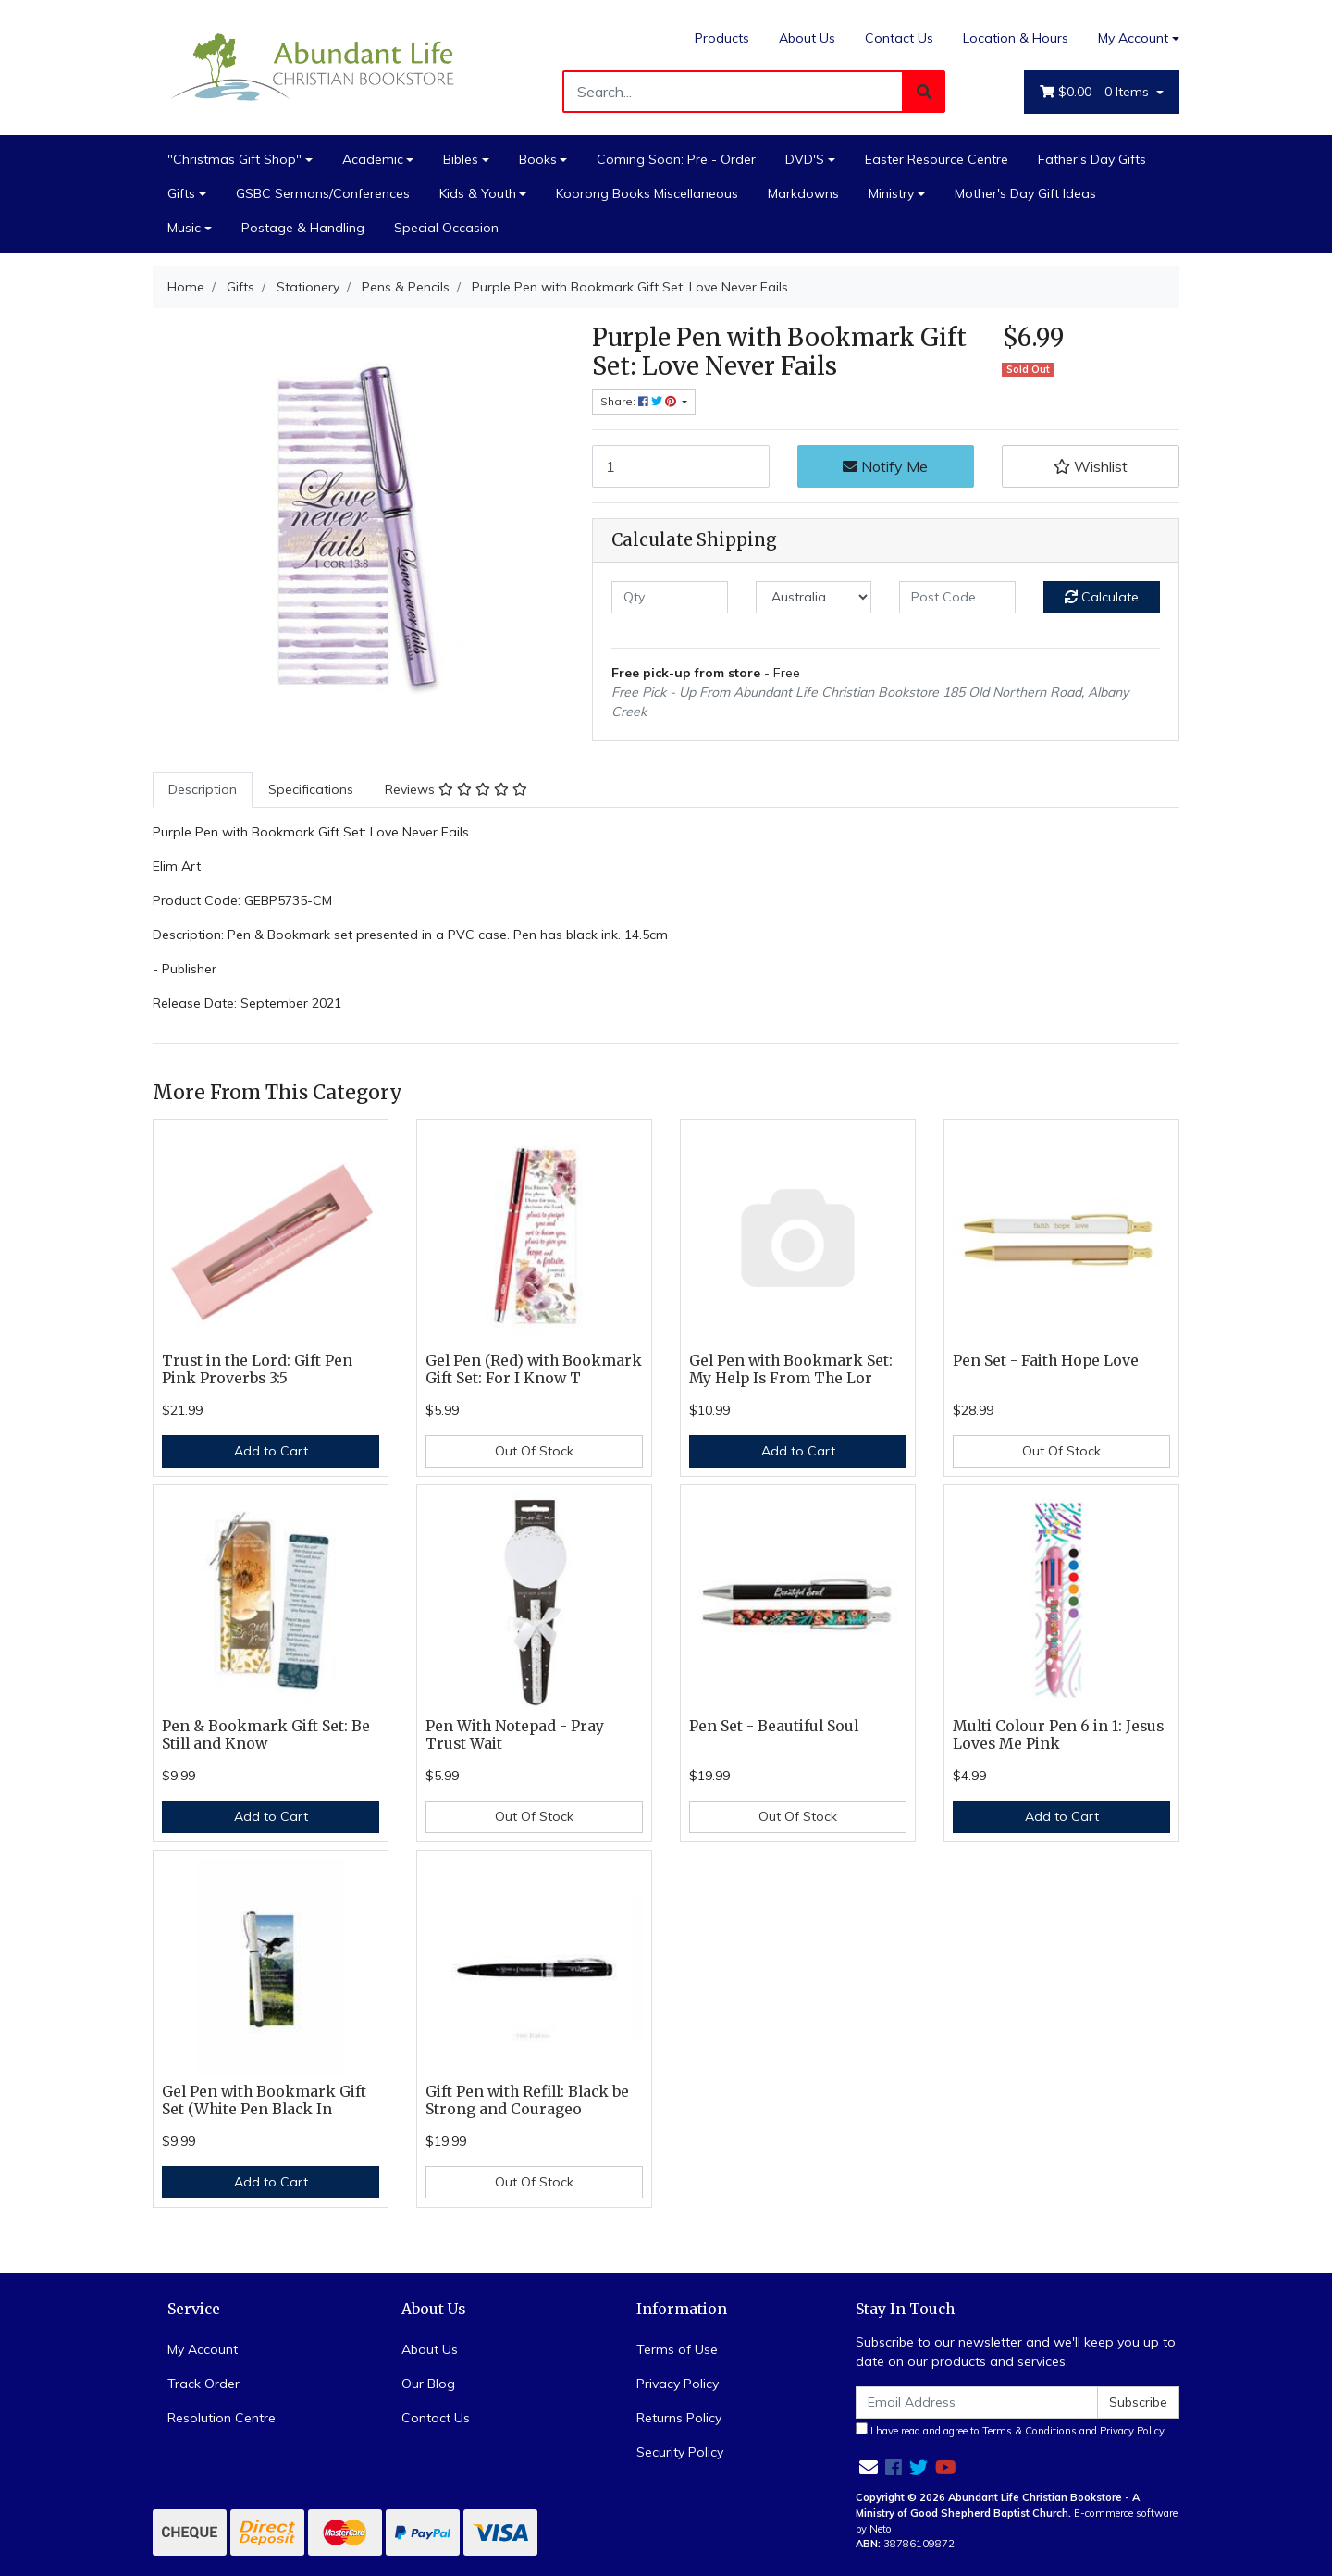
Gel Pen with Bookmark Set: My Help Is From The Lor (791, 1369)
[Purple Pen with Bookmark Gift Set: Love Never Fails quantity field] (681, 466)
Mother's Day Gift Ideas (1025, 193)
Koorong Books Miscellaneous (647, 193)
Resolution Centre (221, 2417)
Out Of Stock (534, 1451)
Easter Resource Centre (936, 159)
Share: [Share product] (639, 401)
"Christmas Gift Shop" (234, 159)
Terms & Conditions (1029, 2430)
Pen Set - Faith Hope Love (1046, 1360)
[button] (1090, 466)
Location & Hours (1015, 38)
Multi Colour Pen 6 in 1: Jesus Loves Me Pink (1058, 1734)
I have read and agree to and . (1011, 2429)
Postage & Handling (302, 227)
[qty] (669, 597)
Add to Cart (271, 1451)
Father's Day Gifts (1092, 159)
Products (722, 38)
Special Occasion (446, 227)
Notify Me (885, 466)
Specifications (310, 789)
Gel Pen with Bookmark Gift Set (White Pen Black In (264, 2100)
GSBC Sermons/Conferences (323, 193)
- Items (1096, 92)
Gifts (181, 193)
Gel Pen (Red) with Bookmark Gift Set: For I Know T (534, 1369)
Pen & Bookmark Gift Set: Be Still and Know (266, 1734)
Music (184, 227)
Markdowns (803, 193)
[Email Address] (977, 2402)
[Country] (814, 597)
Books (538, 159)
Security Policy (679, 2452)
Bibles (460, 159)
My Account (202, 2349)
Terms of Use (677, 2349)
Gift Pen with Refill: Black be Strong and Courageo (527, 2100)
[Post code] (957, 597)
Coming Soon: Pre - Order (676, 159)
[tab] (203, 790)
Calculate (1102, 596)
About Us (807, 38)
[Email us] (868, 2467)
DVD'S (804, 159)
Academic (372, 159)
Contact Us (899, 38)
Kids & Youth (477, 193)
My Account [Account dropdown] (1133, 38)
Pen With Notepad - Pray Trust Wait (515, 1734)
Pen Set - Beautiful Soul (773, 1726)
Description (202, 789)
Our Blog (428, 2383)
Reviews (456, 789)
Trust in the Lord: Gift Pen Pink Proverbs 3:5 (257, 1369)
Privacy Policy (677, 2383)
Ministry (891, 193)
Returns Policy (679, 2417)
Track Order (203, 2383)
